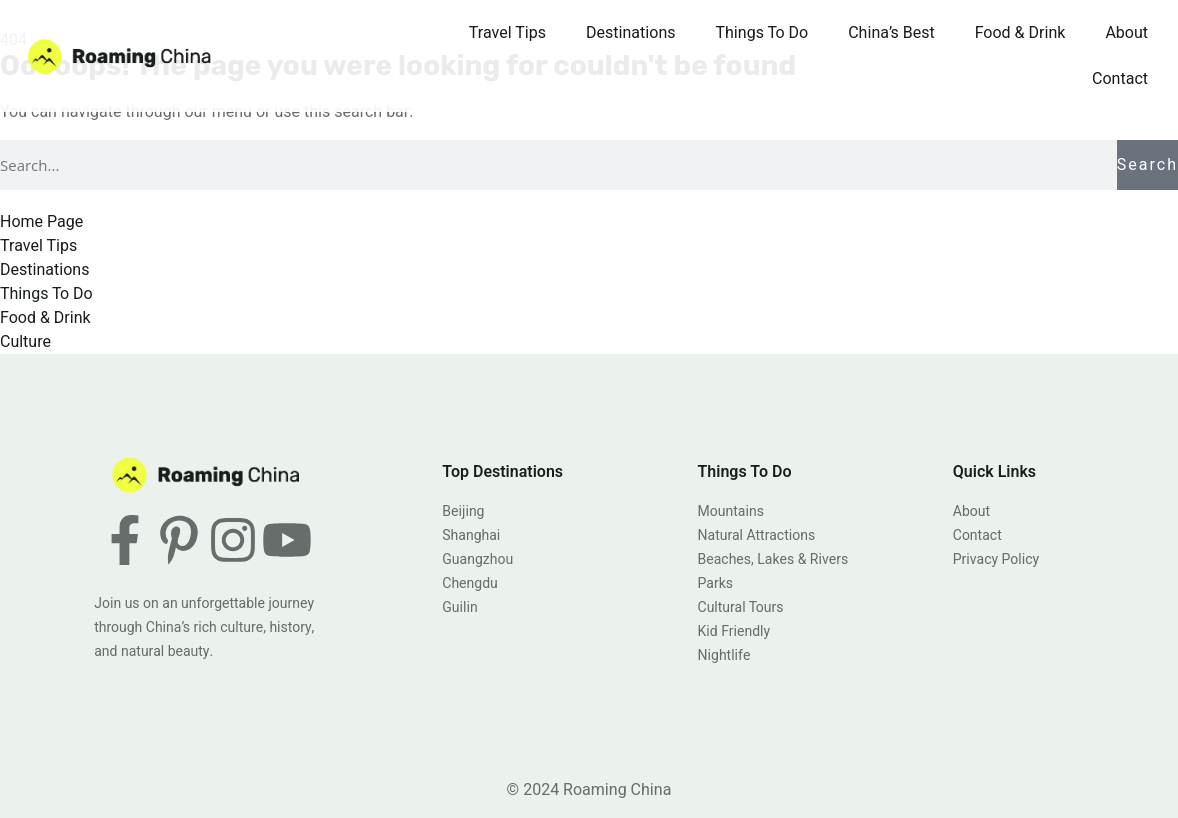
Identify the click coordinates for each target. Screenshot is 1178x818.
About (1126, 33)
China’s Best (891, 33)
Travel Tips (507, 33)
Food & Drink (1020, 33)
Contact (1120, 79)
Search (1147, 165)
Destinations (631, 33)
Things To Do (762, 33)
